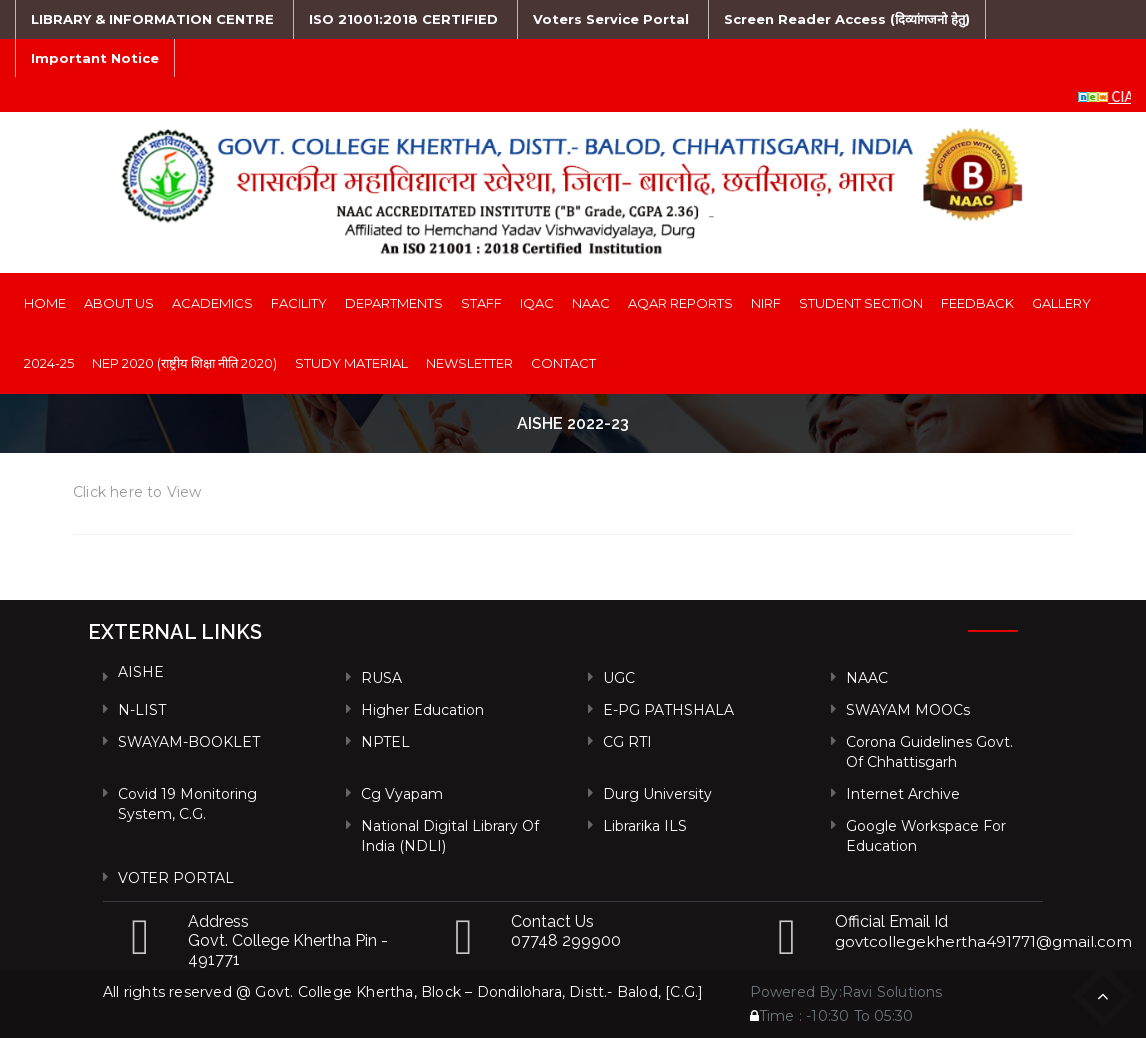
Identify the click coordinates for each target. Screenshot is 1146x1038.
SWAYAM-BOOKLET (189, 742)
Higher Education (422, 710)
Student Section (861, 303)
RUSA (381, 678)
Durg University (657, 794)
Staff (481, 303)
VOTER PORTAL (176, 878)
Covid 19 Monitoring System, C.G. (187, 804)
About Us (119, 303)
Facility (299, 303)
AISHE (141, 672)
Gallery (1061, 303)
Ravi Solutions (892, 992)
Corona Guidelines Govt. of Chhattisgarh (929, 752)
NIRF (766, 303)
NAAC (591, 303)
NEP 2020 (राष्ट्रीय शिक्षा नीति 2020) (184, 363)
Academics (212, 303)
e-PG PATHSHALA (668, 710)
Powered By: (796, 992)
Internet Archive (903, 794)
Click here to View (137, 492)
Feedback (977, 303)
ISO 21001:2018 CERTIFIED (403, 19)
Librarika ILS (645, 826)
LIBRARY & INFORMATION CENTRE (152, 19)
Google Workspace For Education (926, 836)
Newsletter (469, 363)
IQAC (537, 303)
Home (45, 303)
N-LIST (142, 710)
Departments (394, 303)
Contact (563, 363)
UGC (619, 678)
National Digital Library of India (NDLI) (450, 836)
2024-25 (49, 363)
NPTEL (385, 742)
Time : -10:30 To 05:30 (832, 1016)
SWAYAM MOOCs (908, 710)
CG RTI (627, 742)
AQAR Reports (680, 303)
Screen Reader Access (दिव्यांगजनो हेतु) (847, 19)
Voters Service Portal (611, 19)
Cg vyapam (402, 794)
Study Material (351, 363)
